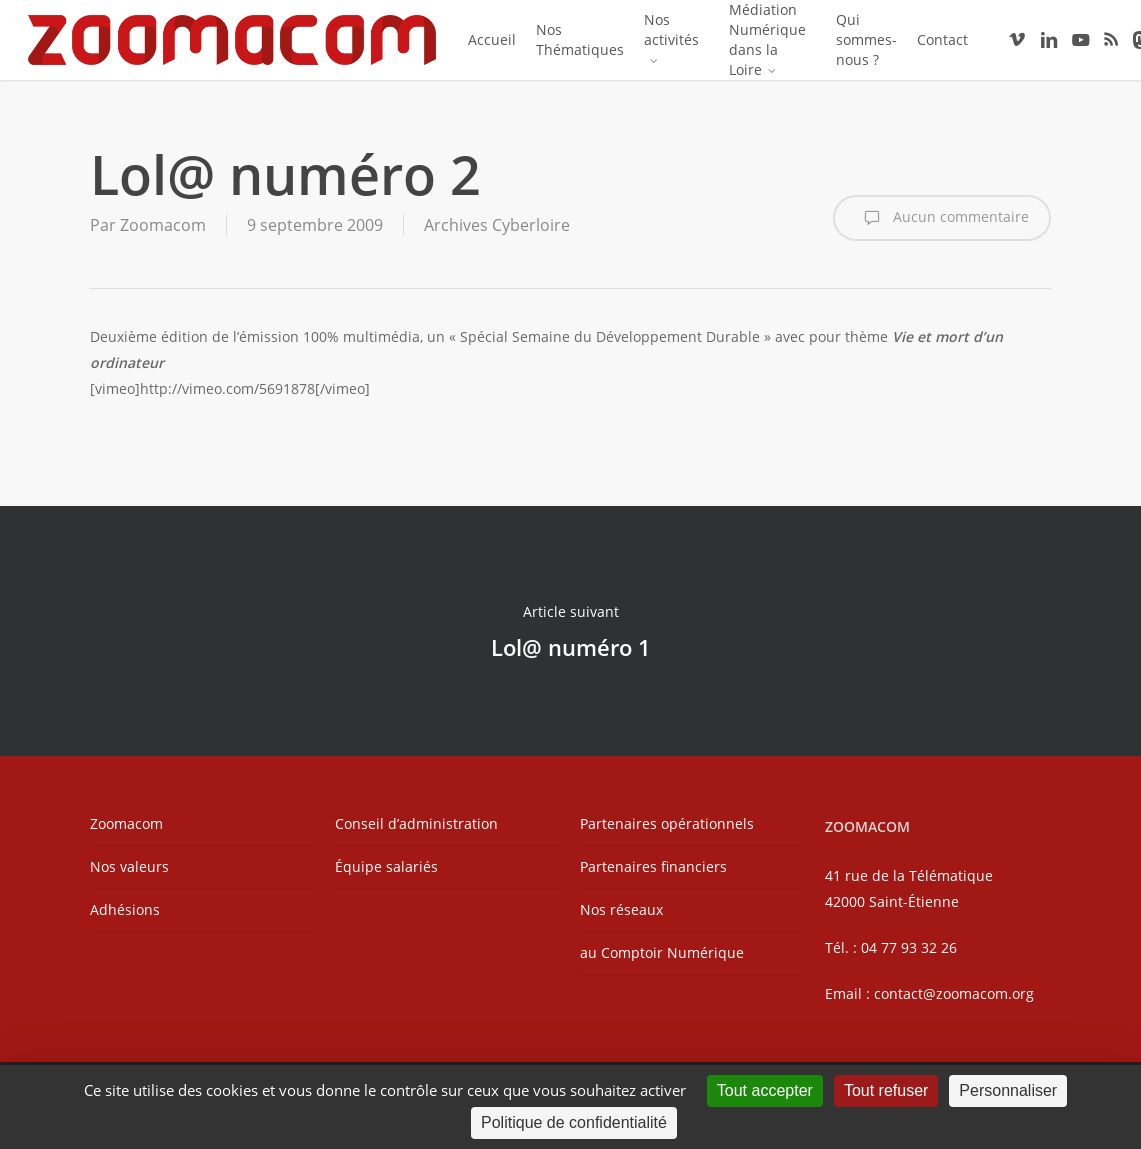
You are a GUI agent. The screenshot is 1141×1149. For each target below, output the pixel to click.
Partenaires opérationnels (667, 823)
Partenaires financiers (653, 866)
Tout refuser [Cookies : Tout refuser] (886, 1090)
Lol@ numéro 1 (570, 631)
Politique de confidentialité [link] (574, 1122)
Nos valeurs (129, 866)
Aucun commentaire (942, 218)
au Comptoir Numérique (662, 952)
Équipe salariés (386, 866)
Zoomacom (163, 225)
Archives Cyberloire (497, 225)
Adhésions (125, 909)
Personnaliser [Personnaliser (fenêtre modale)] (1008, 1090)
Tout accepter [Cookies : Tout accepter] (765, 1090)
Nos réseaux (621, 909)
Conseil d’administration (416, 823)
